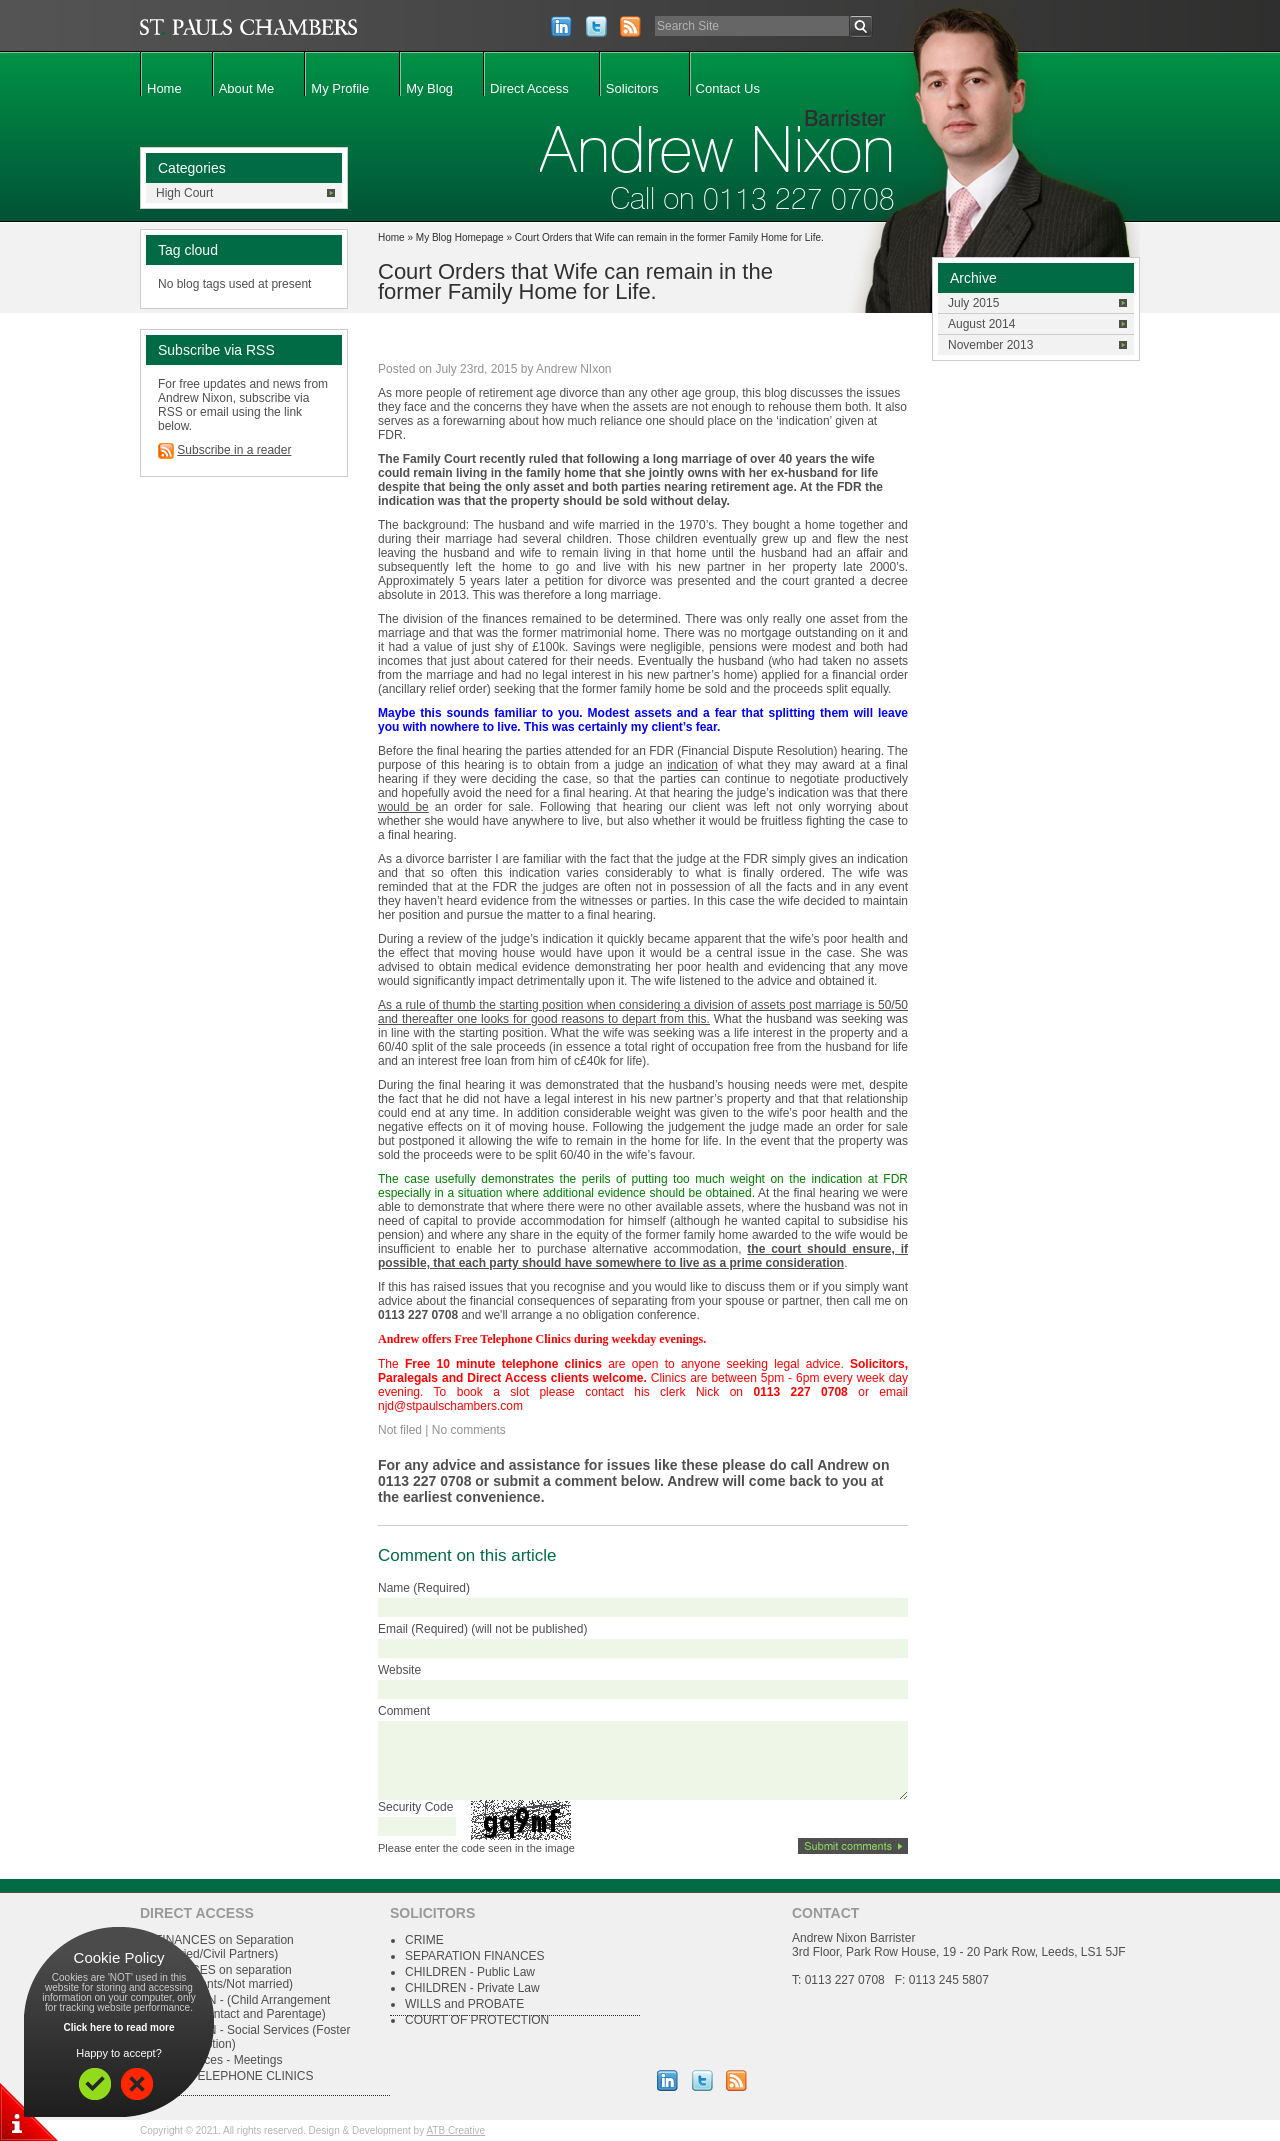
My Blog (429, 88)
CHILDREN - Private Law (472, 1988)
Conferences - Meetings (218, 2060)
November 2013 (990, 345)
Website (399, 1670)
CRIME (424, 1940)
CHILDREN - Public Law (470, 1972)
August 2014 (981, 324)
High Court (184, 193)
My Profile (340, 88)
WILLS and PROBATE (464, 2004)
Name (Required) (424, 1588)
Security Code (415, 1807)
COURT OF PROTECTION (477, 2020)
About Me (247, 88)
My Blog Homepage (460, 237)
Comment (404, 1711)
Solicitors (632, 88)
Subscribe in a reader (234, 450)
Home (164, 88)
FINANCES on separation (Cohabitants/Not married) (224, 1977)
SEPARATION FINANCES (475, 1956)
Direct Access (529, 88)
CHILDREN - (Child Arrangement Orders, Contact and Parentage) (242, 2007)
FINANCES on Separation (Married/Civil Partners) (224, 1947)
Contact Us (728, 88)
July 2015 (973, 303)
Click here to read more (118, 2027)
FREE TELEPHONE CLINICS (234, 2076)
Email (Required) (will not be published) (482, 1629)
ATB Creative (455, 2130)
